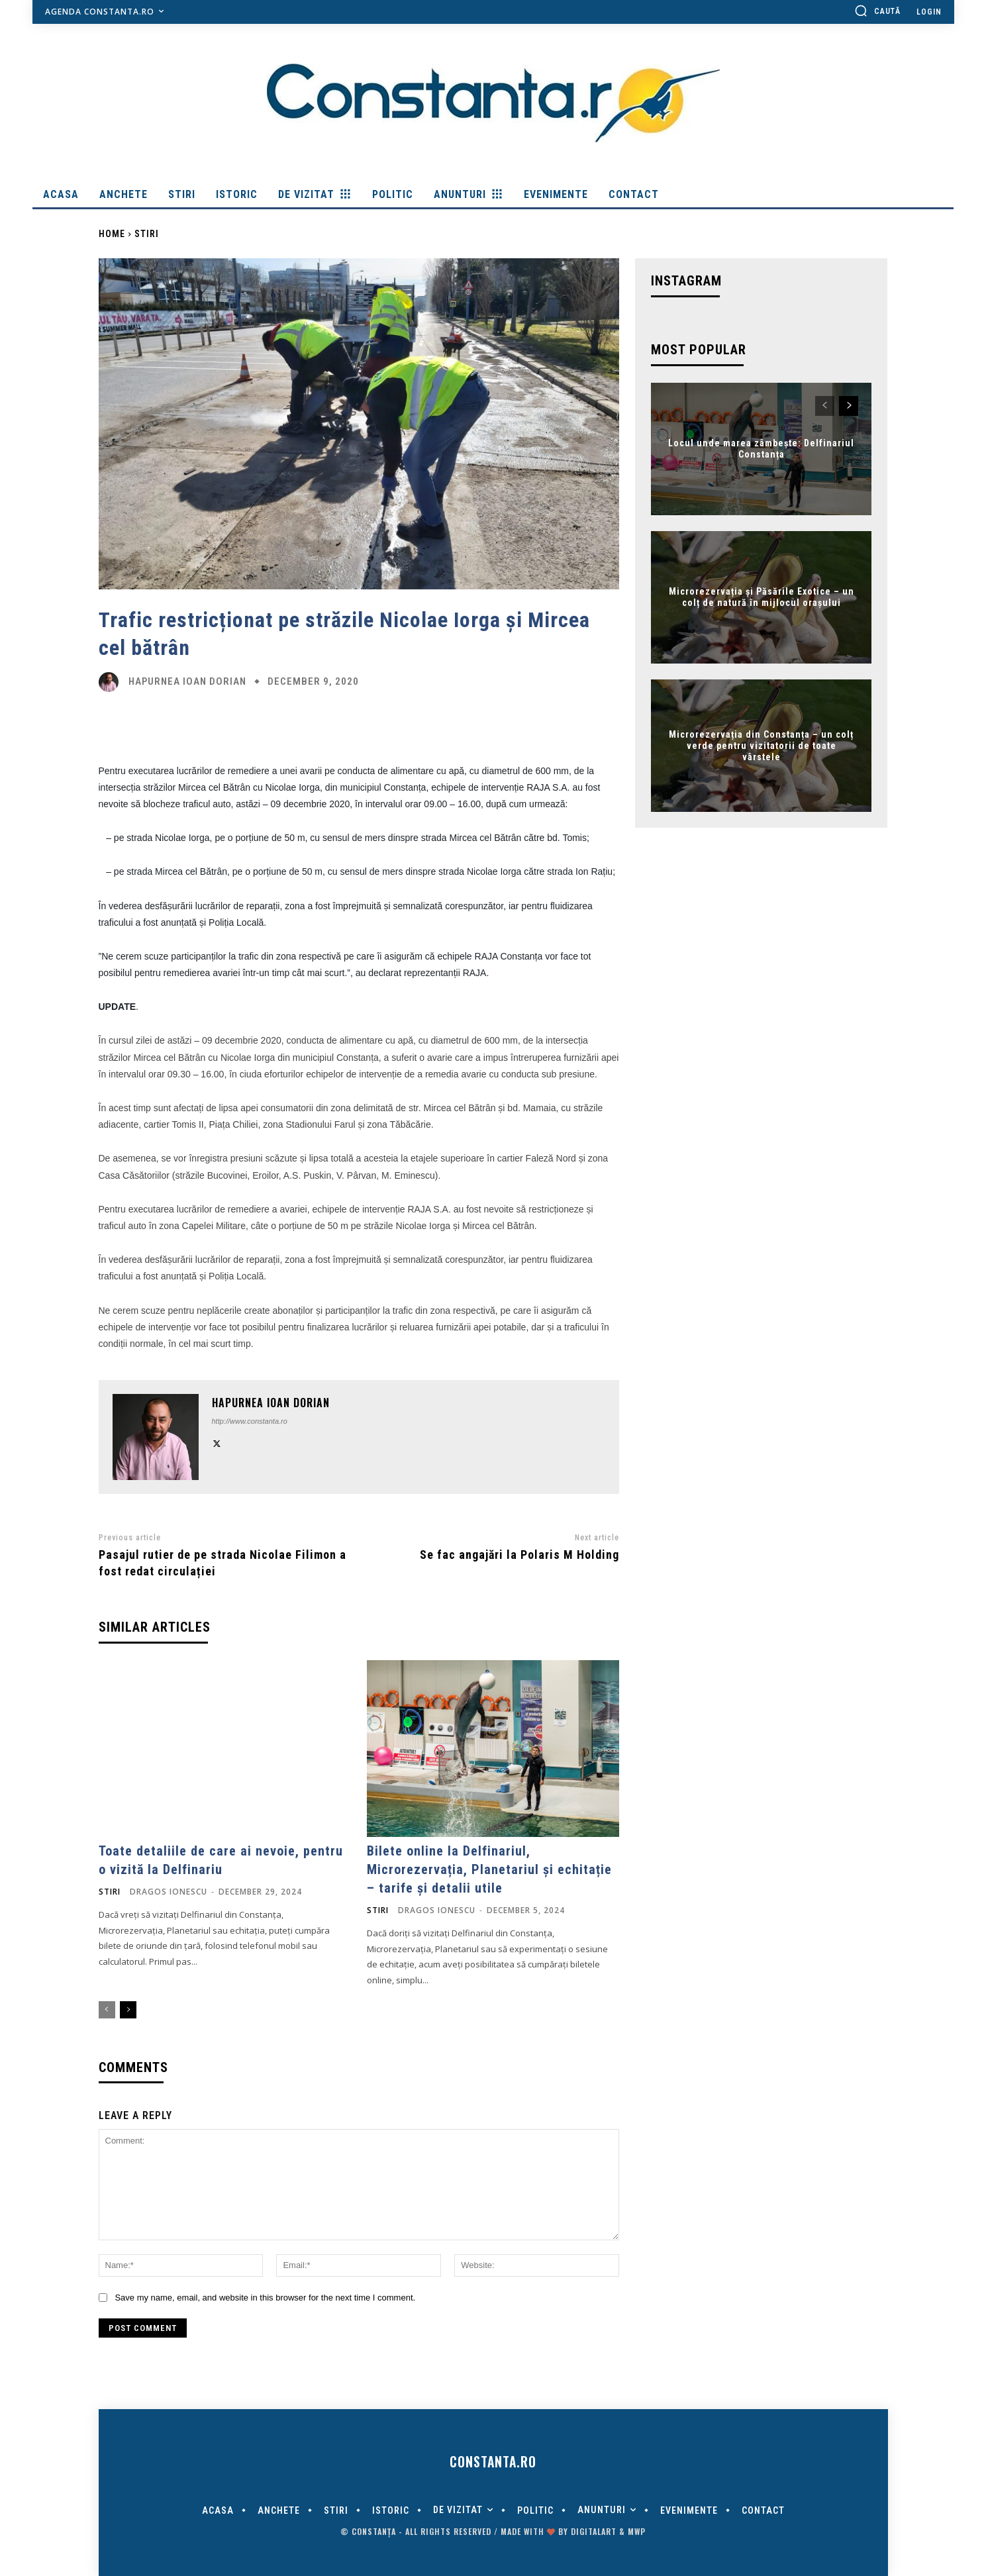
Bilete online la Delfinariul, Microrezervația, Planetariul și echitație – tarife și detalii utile (489, 1869)
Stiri (146, 233)
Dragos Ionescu (168, 1891)
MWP (637, 2531)
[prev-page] (107, 2009)
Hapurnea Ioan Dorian (187, 682)
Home (112, 233)
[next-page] (128, 2009)
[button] (877, 10)
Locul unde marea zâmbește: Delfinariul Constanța (761, 449)
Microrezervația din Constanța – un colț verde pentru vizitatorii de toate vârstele (761, 745)
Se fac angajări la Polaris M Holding (519, 1554)
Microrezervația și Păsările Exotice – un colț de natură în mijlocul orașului (761, 598)
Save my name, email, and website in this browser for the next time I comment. (265, 2298)
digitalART (593, 2531)
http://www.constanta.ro (249, 1421)
